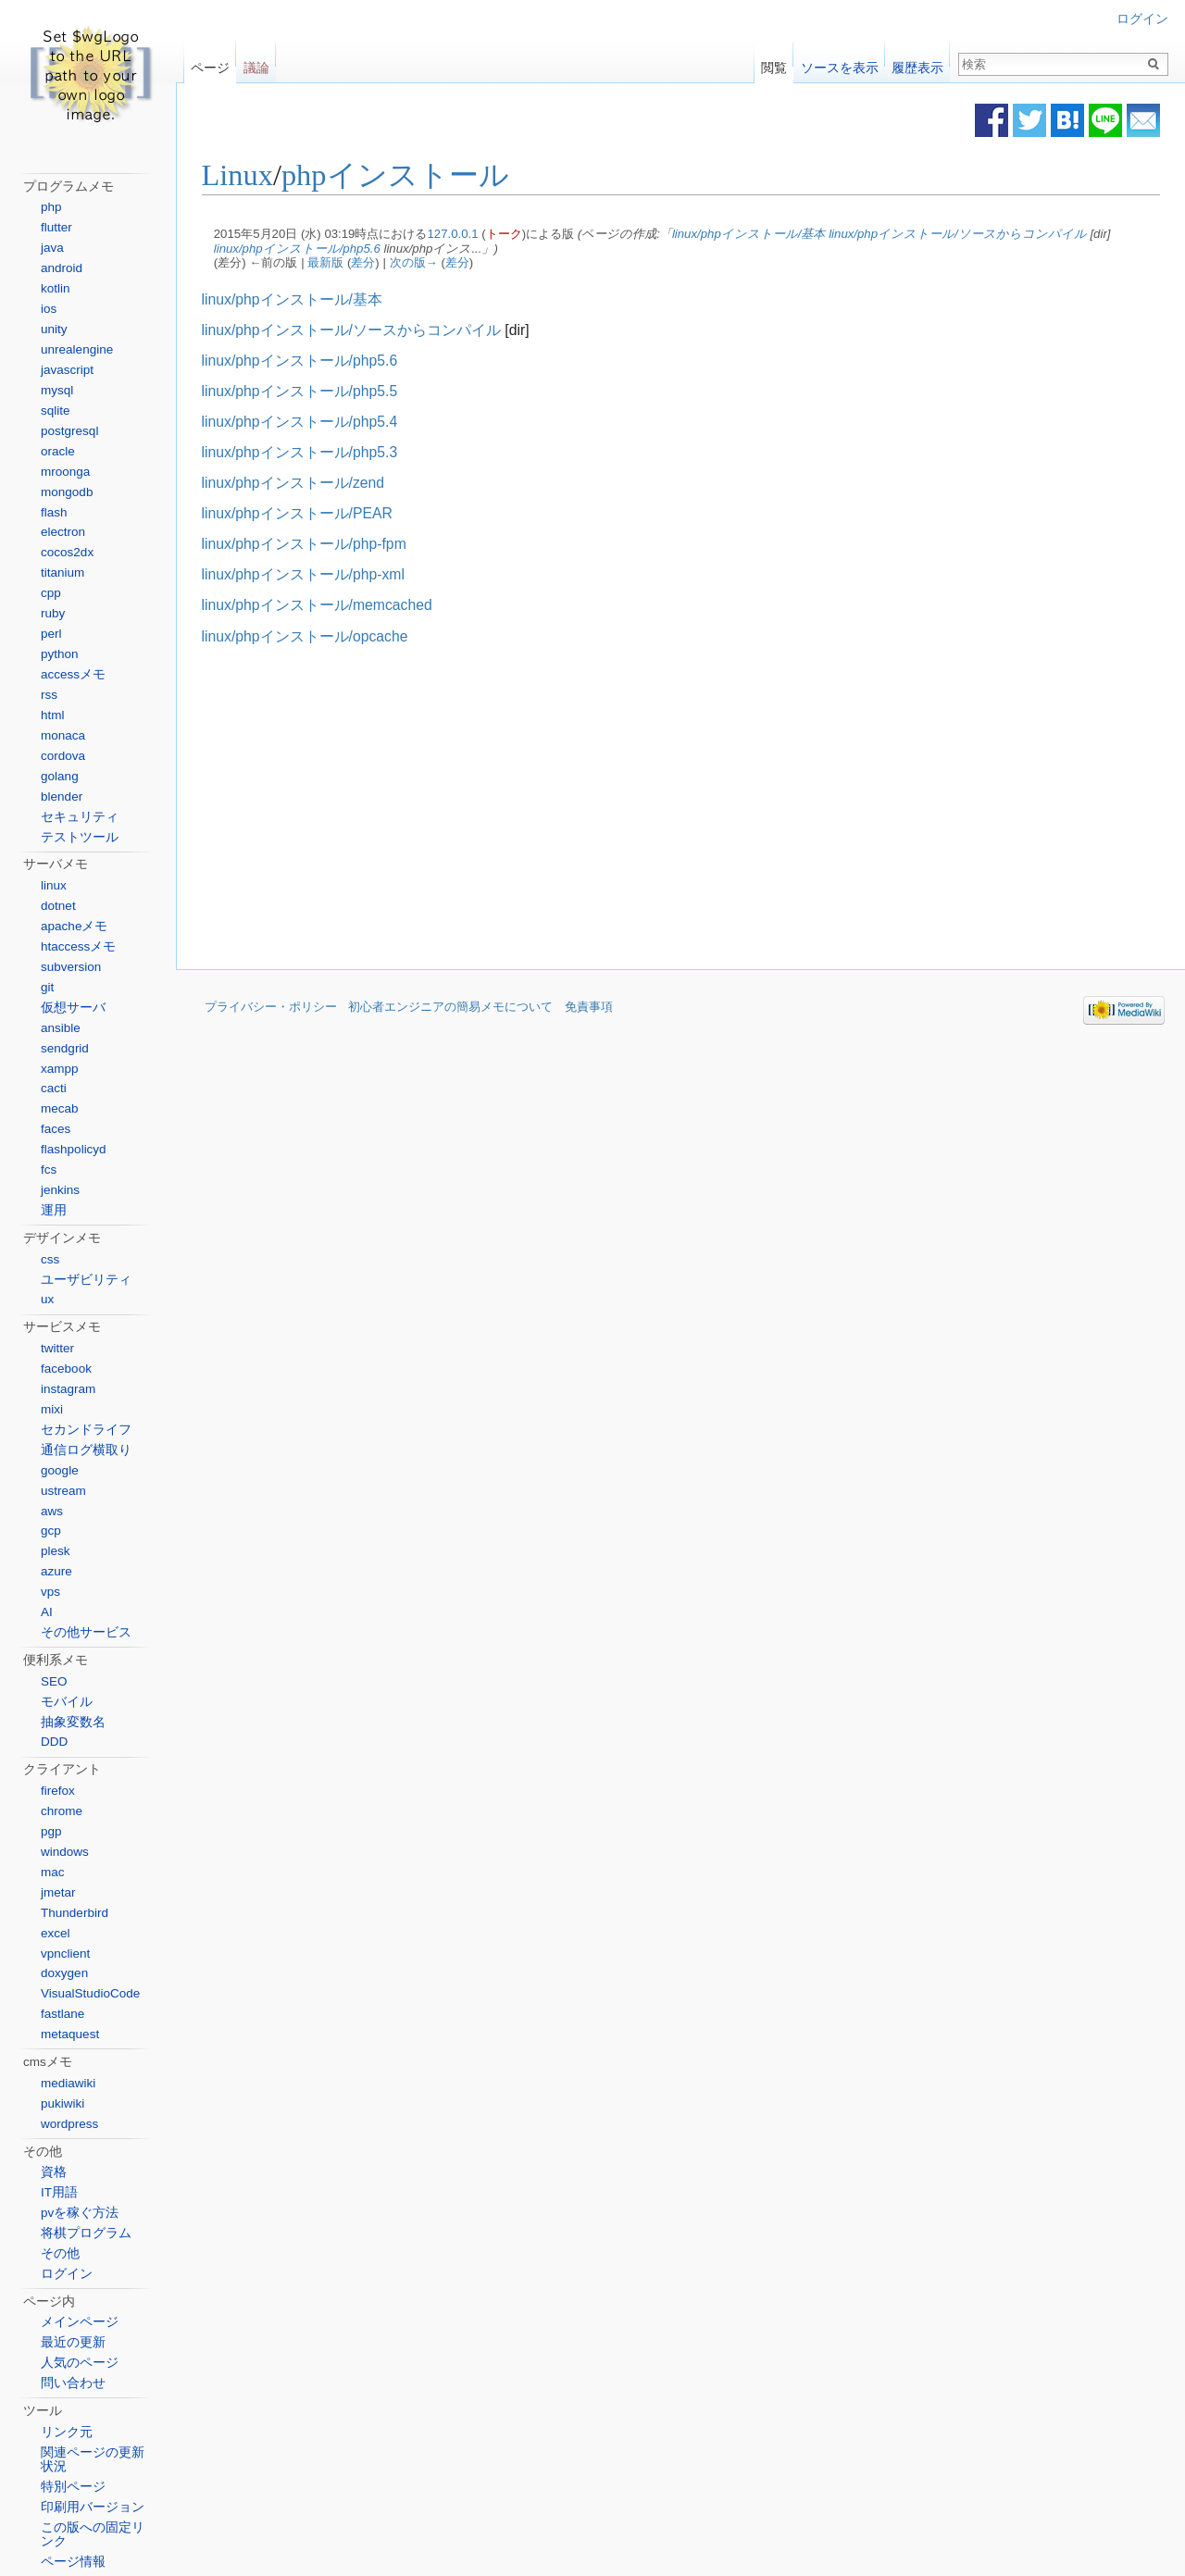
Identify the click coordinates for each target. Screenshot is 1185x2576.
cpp (51, 593)
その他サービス (86, 1632)
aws (52, 1511)
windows (65, 1852)
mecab (60, 1108)
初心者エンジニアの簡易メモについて (450, 1008)
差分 (371, 263)
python (60, 654)
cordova (63, 756)
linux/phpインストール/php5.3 (307, 452)
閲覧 (774, 63)
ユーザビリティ (86, 1280)
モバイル (67, 1702)
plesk (55, 1551)
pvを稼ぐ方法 (79, 2213)
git (47, 987)
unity (54, 329)
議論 (256, 63)
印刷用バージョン (92, 2507)
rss (49, 695)
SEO (54, 1681)
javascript (67, 370)
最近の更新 (73, 2342)
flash (54, 512)
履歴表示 (917, 63)
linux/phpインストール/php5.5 (307, 391)
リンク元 (67, 2432)
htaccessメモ (78, 946)
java (52, 248)
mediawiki (68, 2083)
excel (55, 1933)
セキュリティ (79, 817)
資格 (54, 2172)
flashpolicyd (73, 1149)
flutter (56, 227)
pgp (51, 1831)
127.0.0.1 (460, 234)
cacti (54, 1088)
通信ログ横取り (86, 1450)
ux (47, 1299)
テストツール (79, 837)
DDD (54, 1741)
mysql (57, 390)
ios (48, 309)
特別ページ (73, 2487)
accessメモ (73, 674)
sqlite (55, 410)
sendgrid (65, 1048)
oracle (58, 451)
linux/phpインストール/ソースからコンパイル (966, 234)
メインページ (79, 2322)
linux (54, 885)
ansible (61, 1028)
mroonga (65, 472)
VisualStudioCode (90, 1993)
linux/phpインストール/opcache (312, 636)
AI (47, 1612)
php (51, 207)
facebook (66, 1368)
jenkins (60, 1190)
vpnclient (65, 1953)
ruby (53, 613)
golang (60, 776)
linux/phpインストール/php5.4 (307, 421)
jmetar (58, 1892)
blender (61, 796)
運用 (54, 1210)
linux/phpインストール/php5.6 (304, 248)
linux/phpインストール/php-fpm (311, 545)
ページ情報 (73, 2562)
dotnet (58, 906)
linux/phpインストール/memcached (324, 606)
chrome (61, 1811)
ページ (210, 63)
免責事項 (589, 1008)
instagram (68, 1389)
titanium (62, 572)
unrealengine (77, 349)
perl (51, 634)
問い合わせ (73, 2383)
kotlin (55, 288)
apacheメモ (74, 926)
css (50, 1259)
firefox (58, 1791)
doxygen (64, 1973)
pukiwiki (62, 2103)
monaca (63, 735)
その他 (60, 2253)
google (60, 1470)
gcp (51, 1530)
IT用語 (59, 2192)
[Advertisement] (529, 808)
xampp (60, 1069)
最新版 (334, 263)
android (61, 268)
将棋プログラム (86, 2233)
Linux (245, 176)
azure (56, 1571)
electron (63, 532)
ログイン (1142, 19)
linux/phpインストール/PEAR (304, 513)
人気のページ (79, 2363)
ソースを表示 (840, 63)
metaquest (70, 2034)
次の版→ (421, 263)
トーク (511, 234)
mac (53, 1872)
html (53, 715)
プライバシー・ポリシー (271, 1008)
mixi (52, 1409)
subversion (71, 967)
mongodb (67, 492)
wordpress (69, 2124)
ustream (63, 1491)
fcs (48, 1169)
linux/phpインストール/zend (301, 483)
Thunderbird (74, 1913)
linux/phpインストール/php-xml (310, 575)
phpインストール (403, 176)
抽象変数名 (73, 1722)
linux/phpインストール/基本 (756, 234)
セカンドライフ (86, 1430)
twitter (57, 1348)
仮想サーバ (73, 1007)
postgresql (69, 431)
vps (50, 1592)
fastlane (62, 2014)
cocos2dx (67, 552)
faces (55, 1129)
